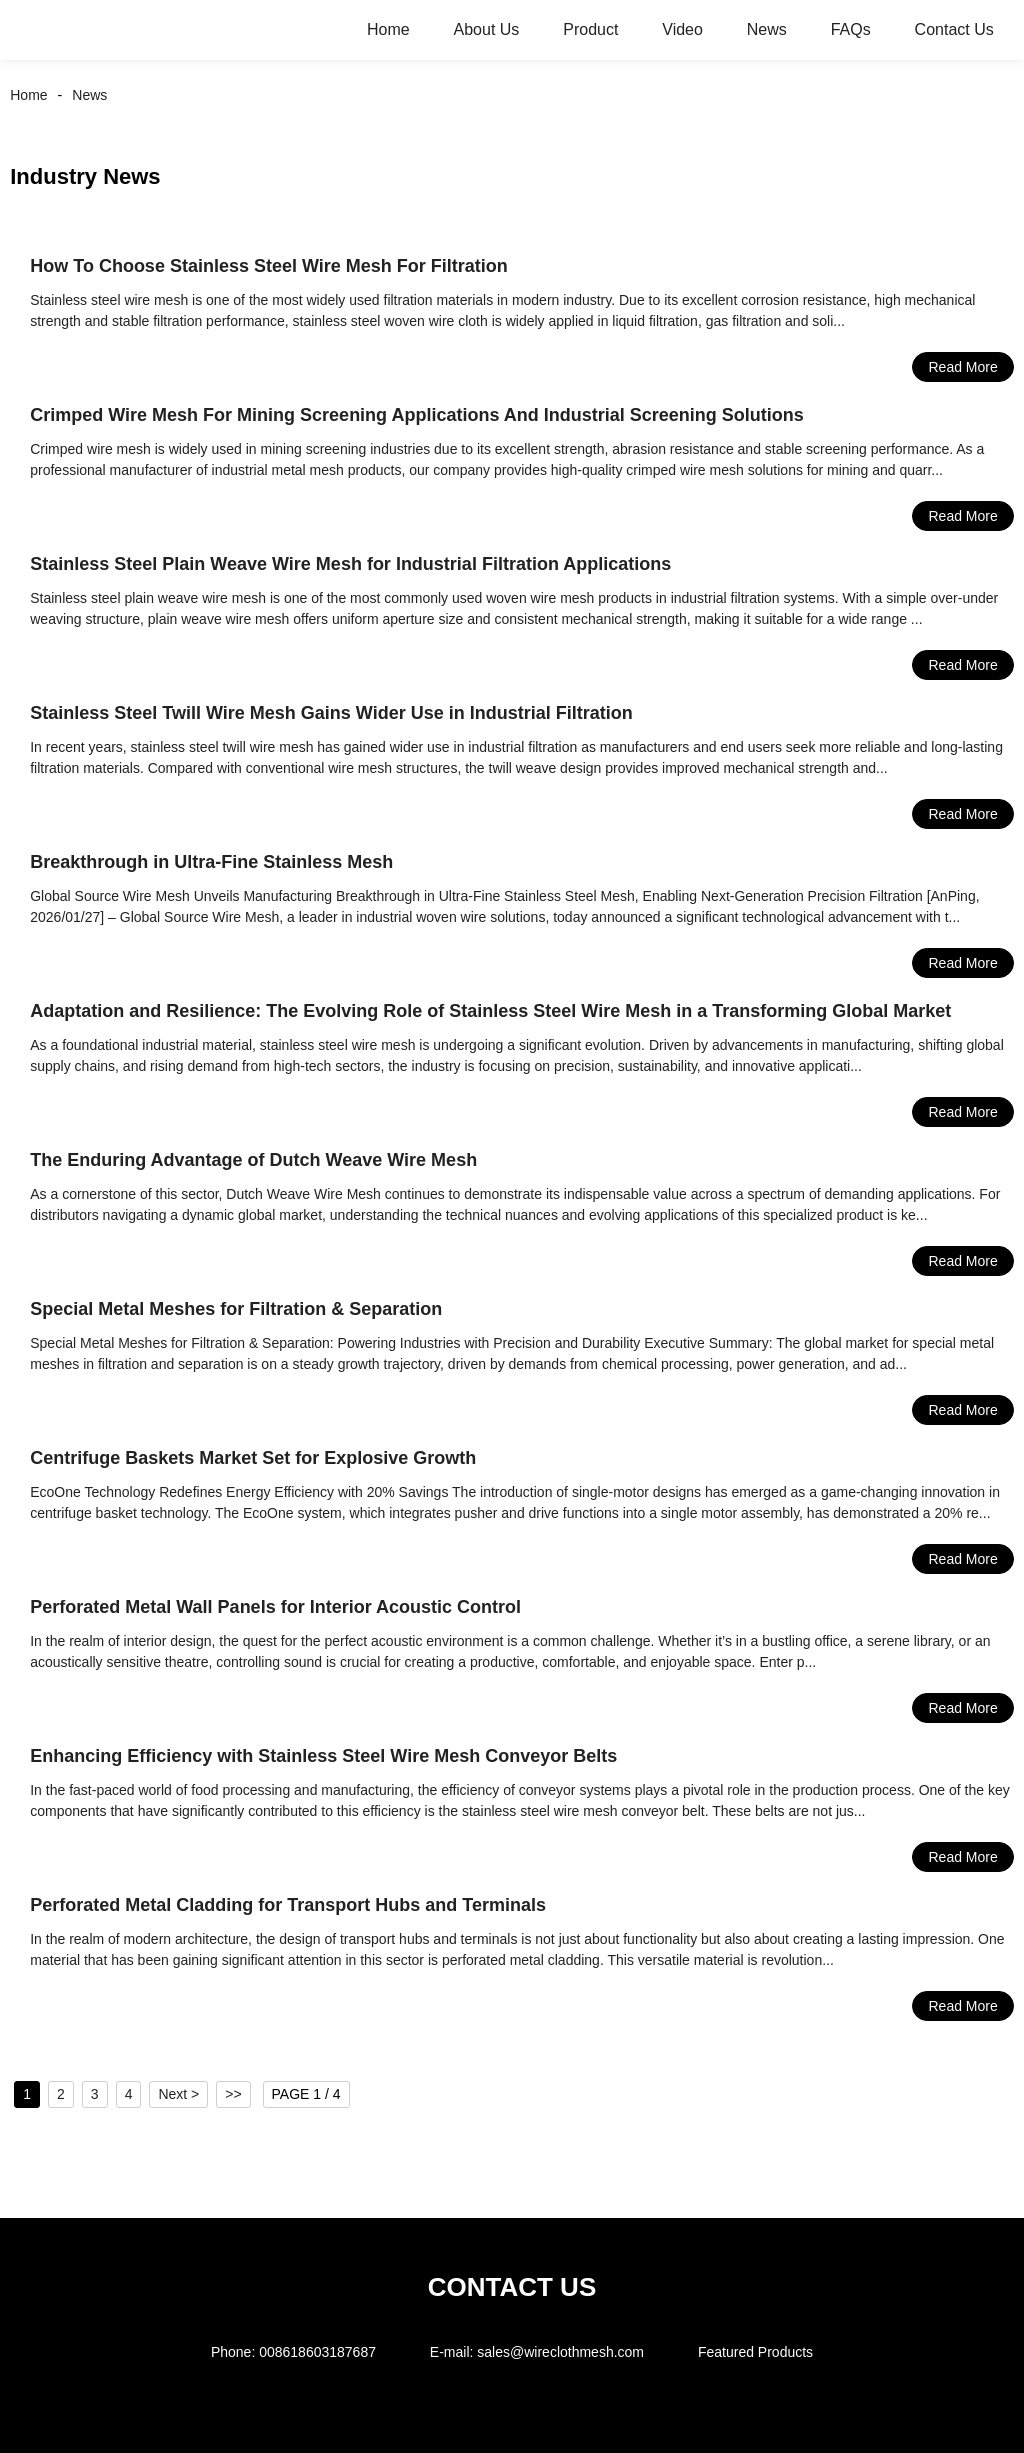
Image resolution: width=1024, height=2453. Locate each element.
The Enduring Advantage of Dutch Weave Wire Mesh (253, 1160)
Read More (962, 367)
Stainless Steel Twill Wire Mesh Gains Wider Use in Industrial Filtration (331, 713)
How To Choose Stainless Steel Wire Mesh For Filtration (269, 266)
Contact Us (954, 29)
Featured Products (755, 2352)
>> (233, 2094)
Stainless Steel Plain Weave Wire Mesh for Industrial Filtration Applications (350, 564)
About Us (487, 29)
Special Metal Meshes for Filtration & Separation (236, 1309)
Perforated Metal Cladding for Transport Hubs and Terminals (288, 1905)
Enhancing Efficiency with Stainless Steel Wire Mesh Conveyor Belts (323, 1756)
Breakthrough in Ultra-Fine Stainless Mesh (211, 862)
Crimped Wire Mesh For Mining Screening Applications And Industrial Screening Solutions (417, 415)
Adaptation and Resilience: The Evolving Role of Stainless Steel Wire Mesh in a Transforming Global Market (490, 1011)
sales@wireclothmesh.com (560, 2352)
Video (682, 29)
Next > (178, 2094)
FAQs (851, 29)
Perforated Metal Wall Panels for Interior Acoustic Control (275, 1607)
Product (590, 29)
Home (388, 29)
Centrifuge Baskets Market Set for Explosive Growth (253, 1458)
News (767, 29)
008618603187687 (317, 2352)
